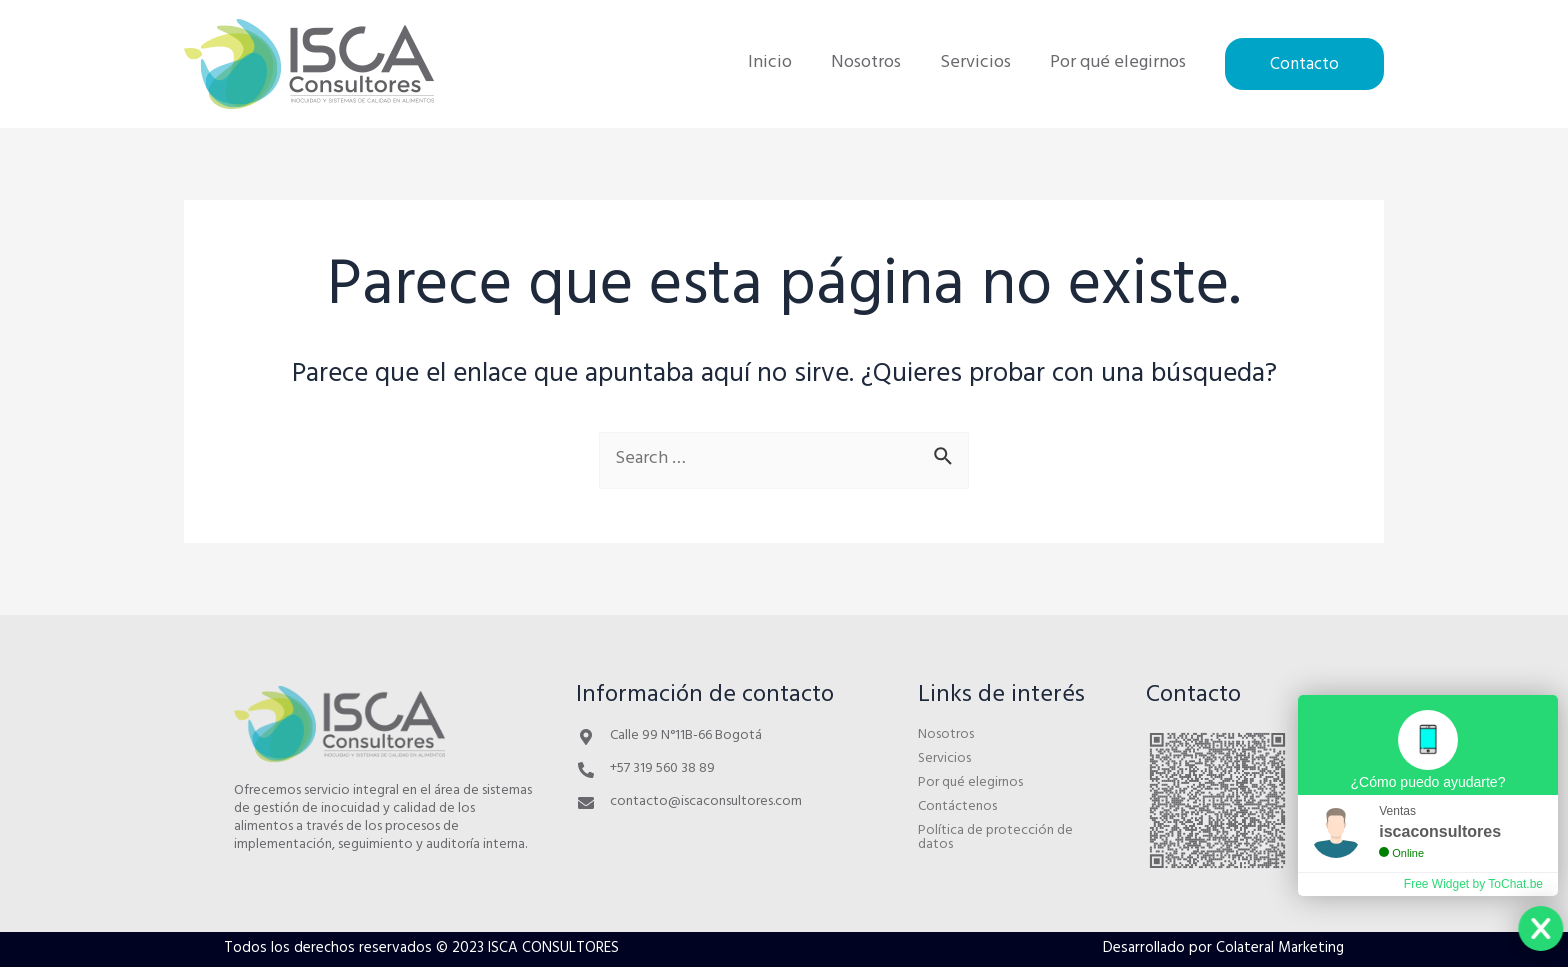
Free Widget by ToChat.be (1473, 884)
